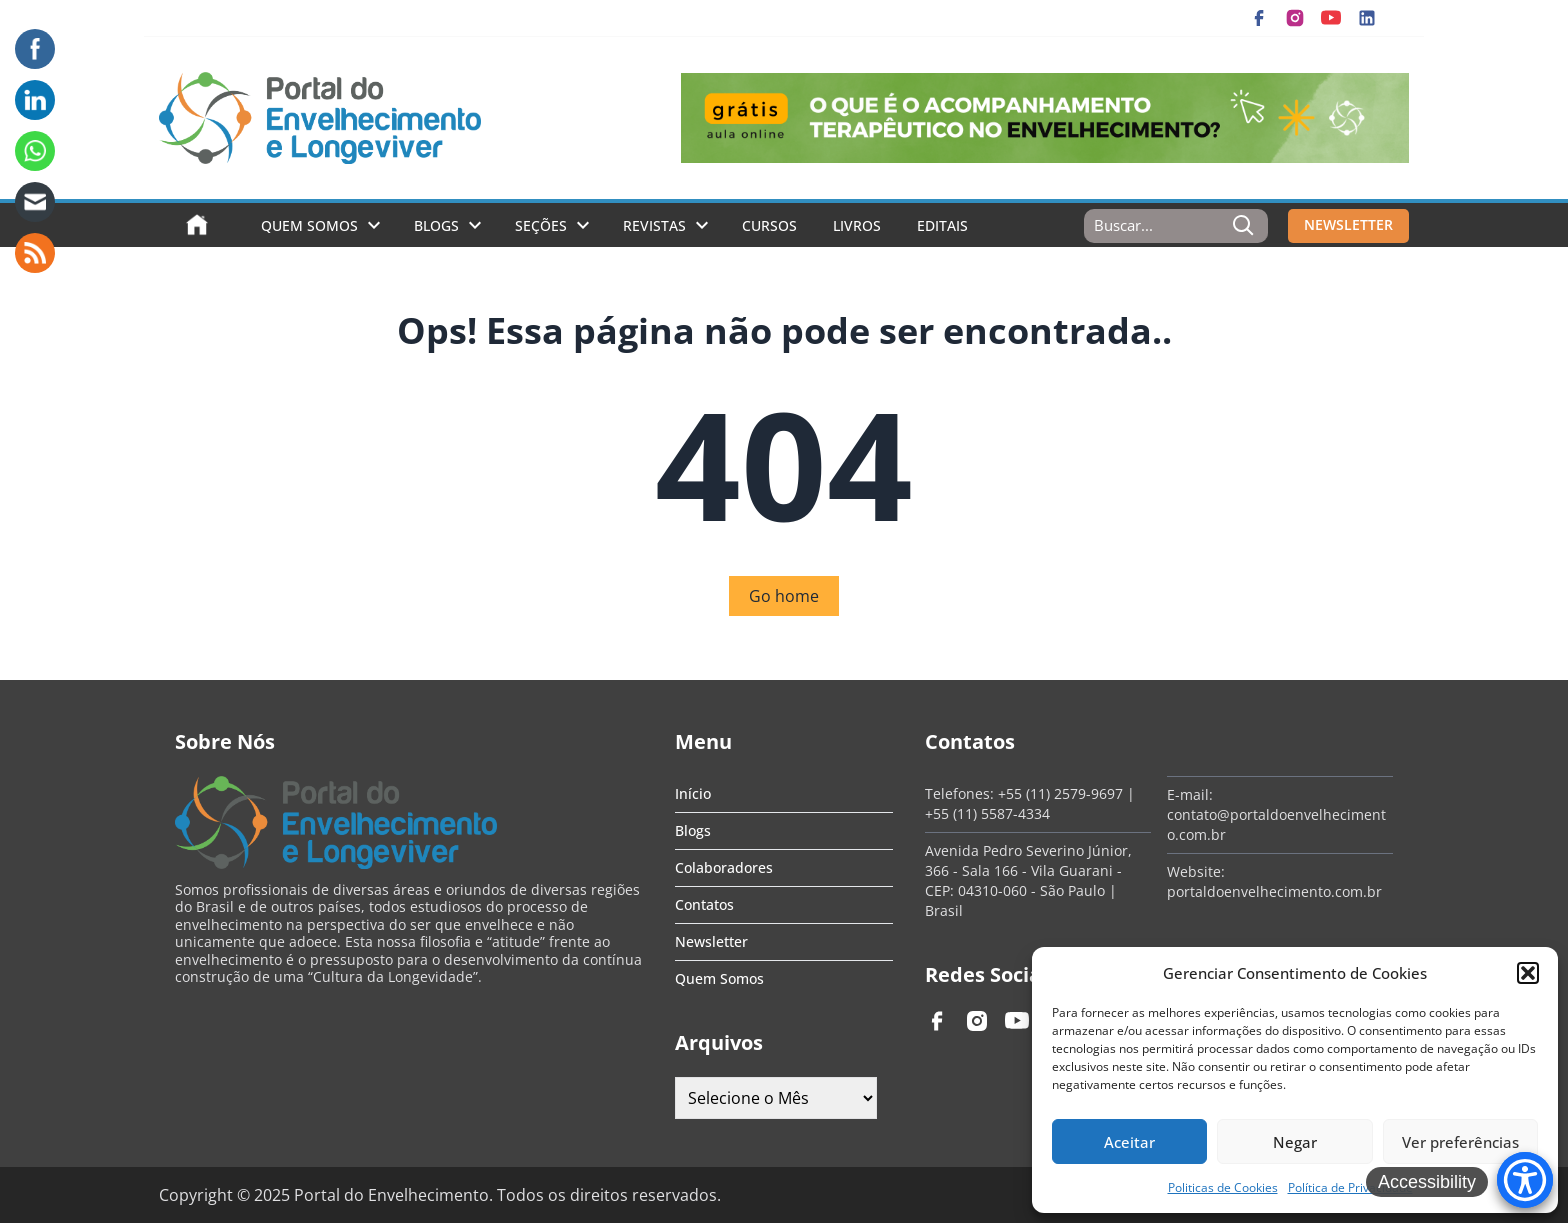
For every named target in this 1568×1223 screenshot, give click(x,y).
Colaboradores (724, 867)
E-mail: (1190, 794)
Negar (1295, 1142)
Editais (942, 225)
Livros (857, 225)
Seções (541, 225)
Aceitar (1129, 1142)
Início (693, 793)
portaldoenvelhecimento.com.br (1274, 891)
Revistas (654, 225)
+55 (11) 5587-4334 (987, 813)
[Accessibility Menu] (1525, 1180)
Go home (784, 596)
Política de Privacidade (1350, 1187)
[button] (1528, 973)
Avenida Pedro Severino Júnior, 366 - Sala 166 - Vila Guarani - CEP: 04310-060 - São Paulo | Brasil (1028, 880)
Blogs (436, 225)
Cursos (769, 225)
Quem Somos (309, 225)
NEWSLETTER (1348, 224)
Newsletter (711, 941)
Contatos (704, 904)
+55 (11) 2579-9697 (1060, 793)
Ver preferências (1460, 1142)
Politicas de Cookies (1223, 1187)
